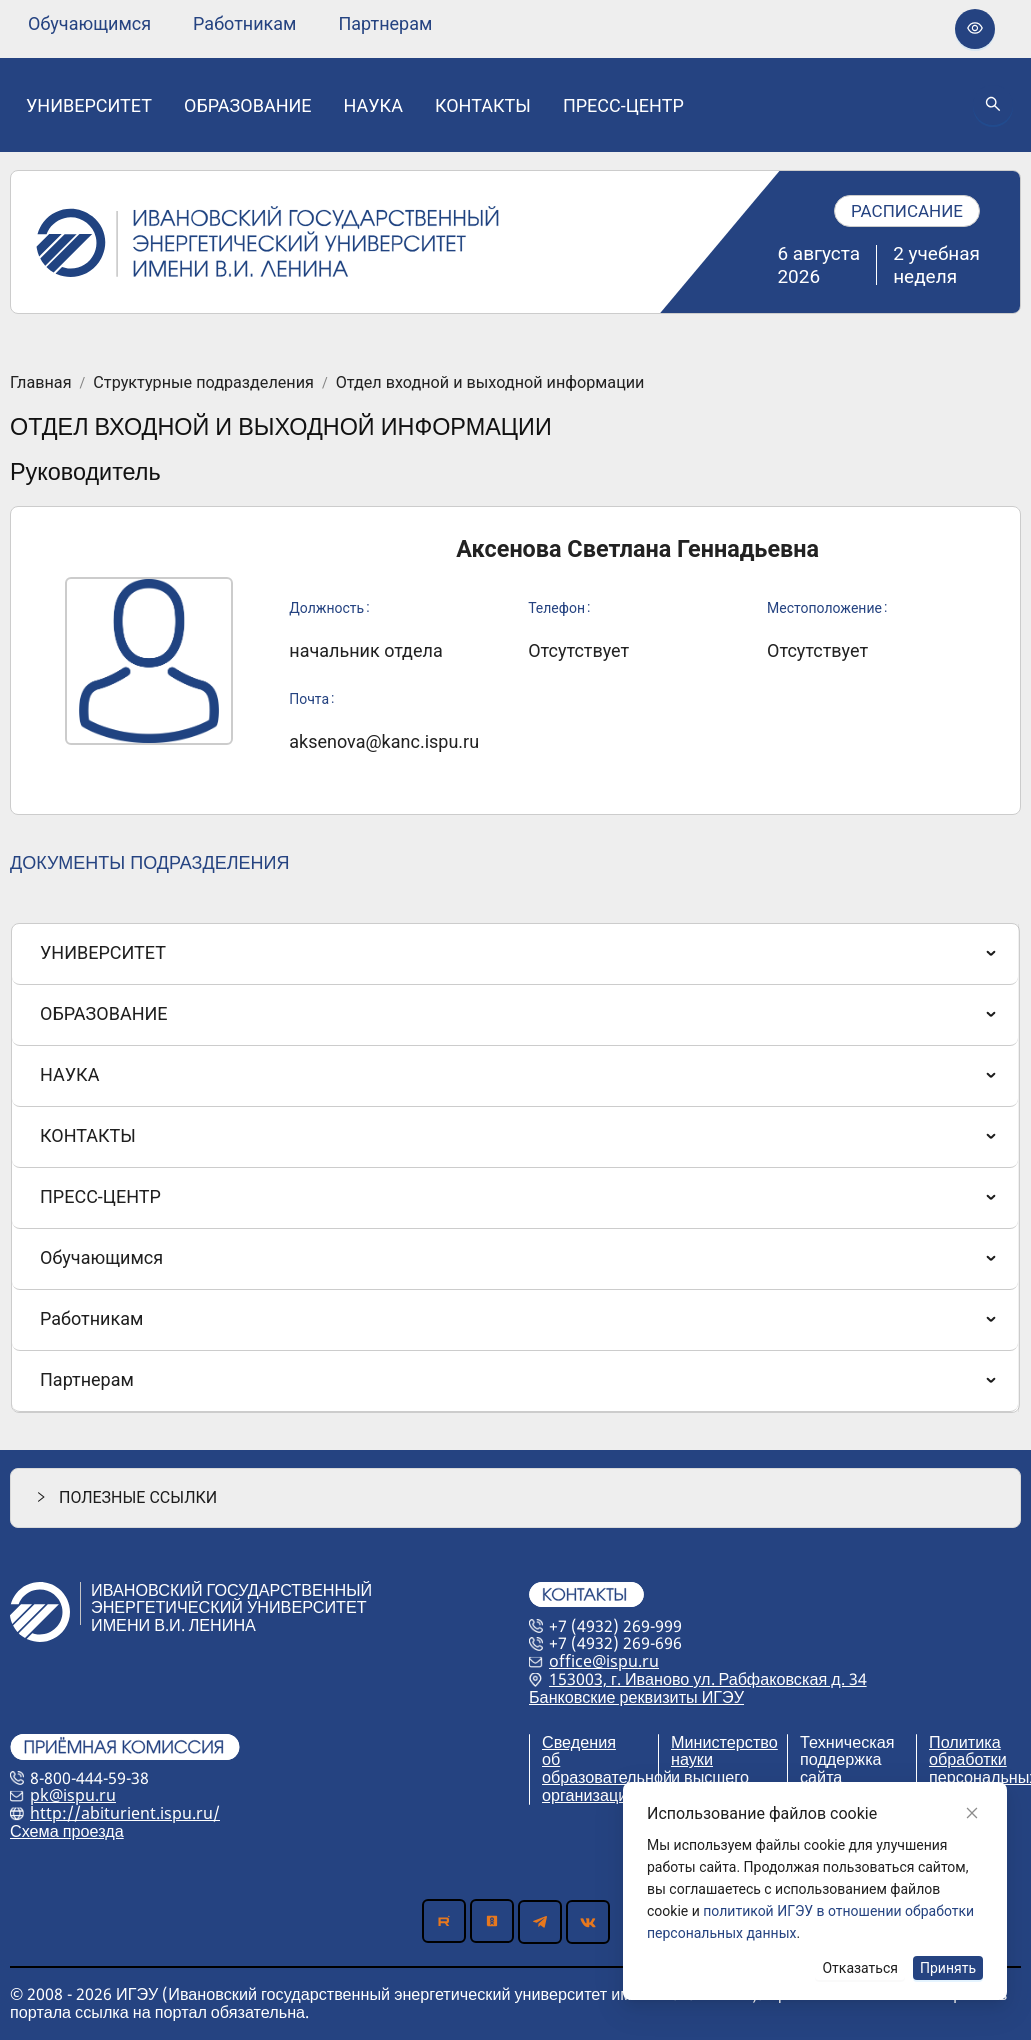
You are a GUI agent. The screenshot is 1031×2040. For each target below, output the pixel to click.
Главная (41, 383)
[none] (89, 24)
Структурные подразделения (203, 383)
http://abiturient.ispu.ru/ (125, 1813)
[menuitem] (89, 24)
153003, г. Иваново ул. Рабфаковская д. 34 (708, 1679)
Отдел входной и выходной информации (490, 383)
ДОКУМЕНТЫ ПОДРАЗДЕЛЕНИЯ (149, 862)
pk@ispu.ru (73, 1795)
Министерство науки (724, 1751)
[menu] (230, 23)
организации (589, 1795)
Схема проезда (67, 1831)
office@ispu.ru (604, 1661)
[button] (515, 1497)
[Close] (972, 1813)
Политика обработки (968, 1751)
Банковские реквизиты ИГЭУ (636, 1697)
